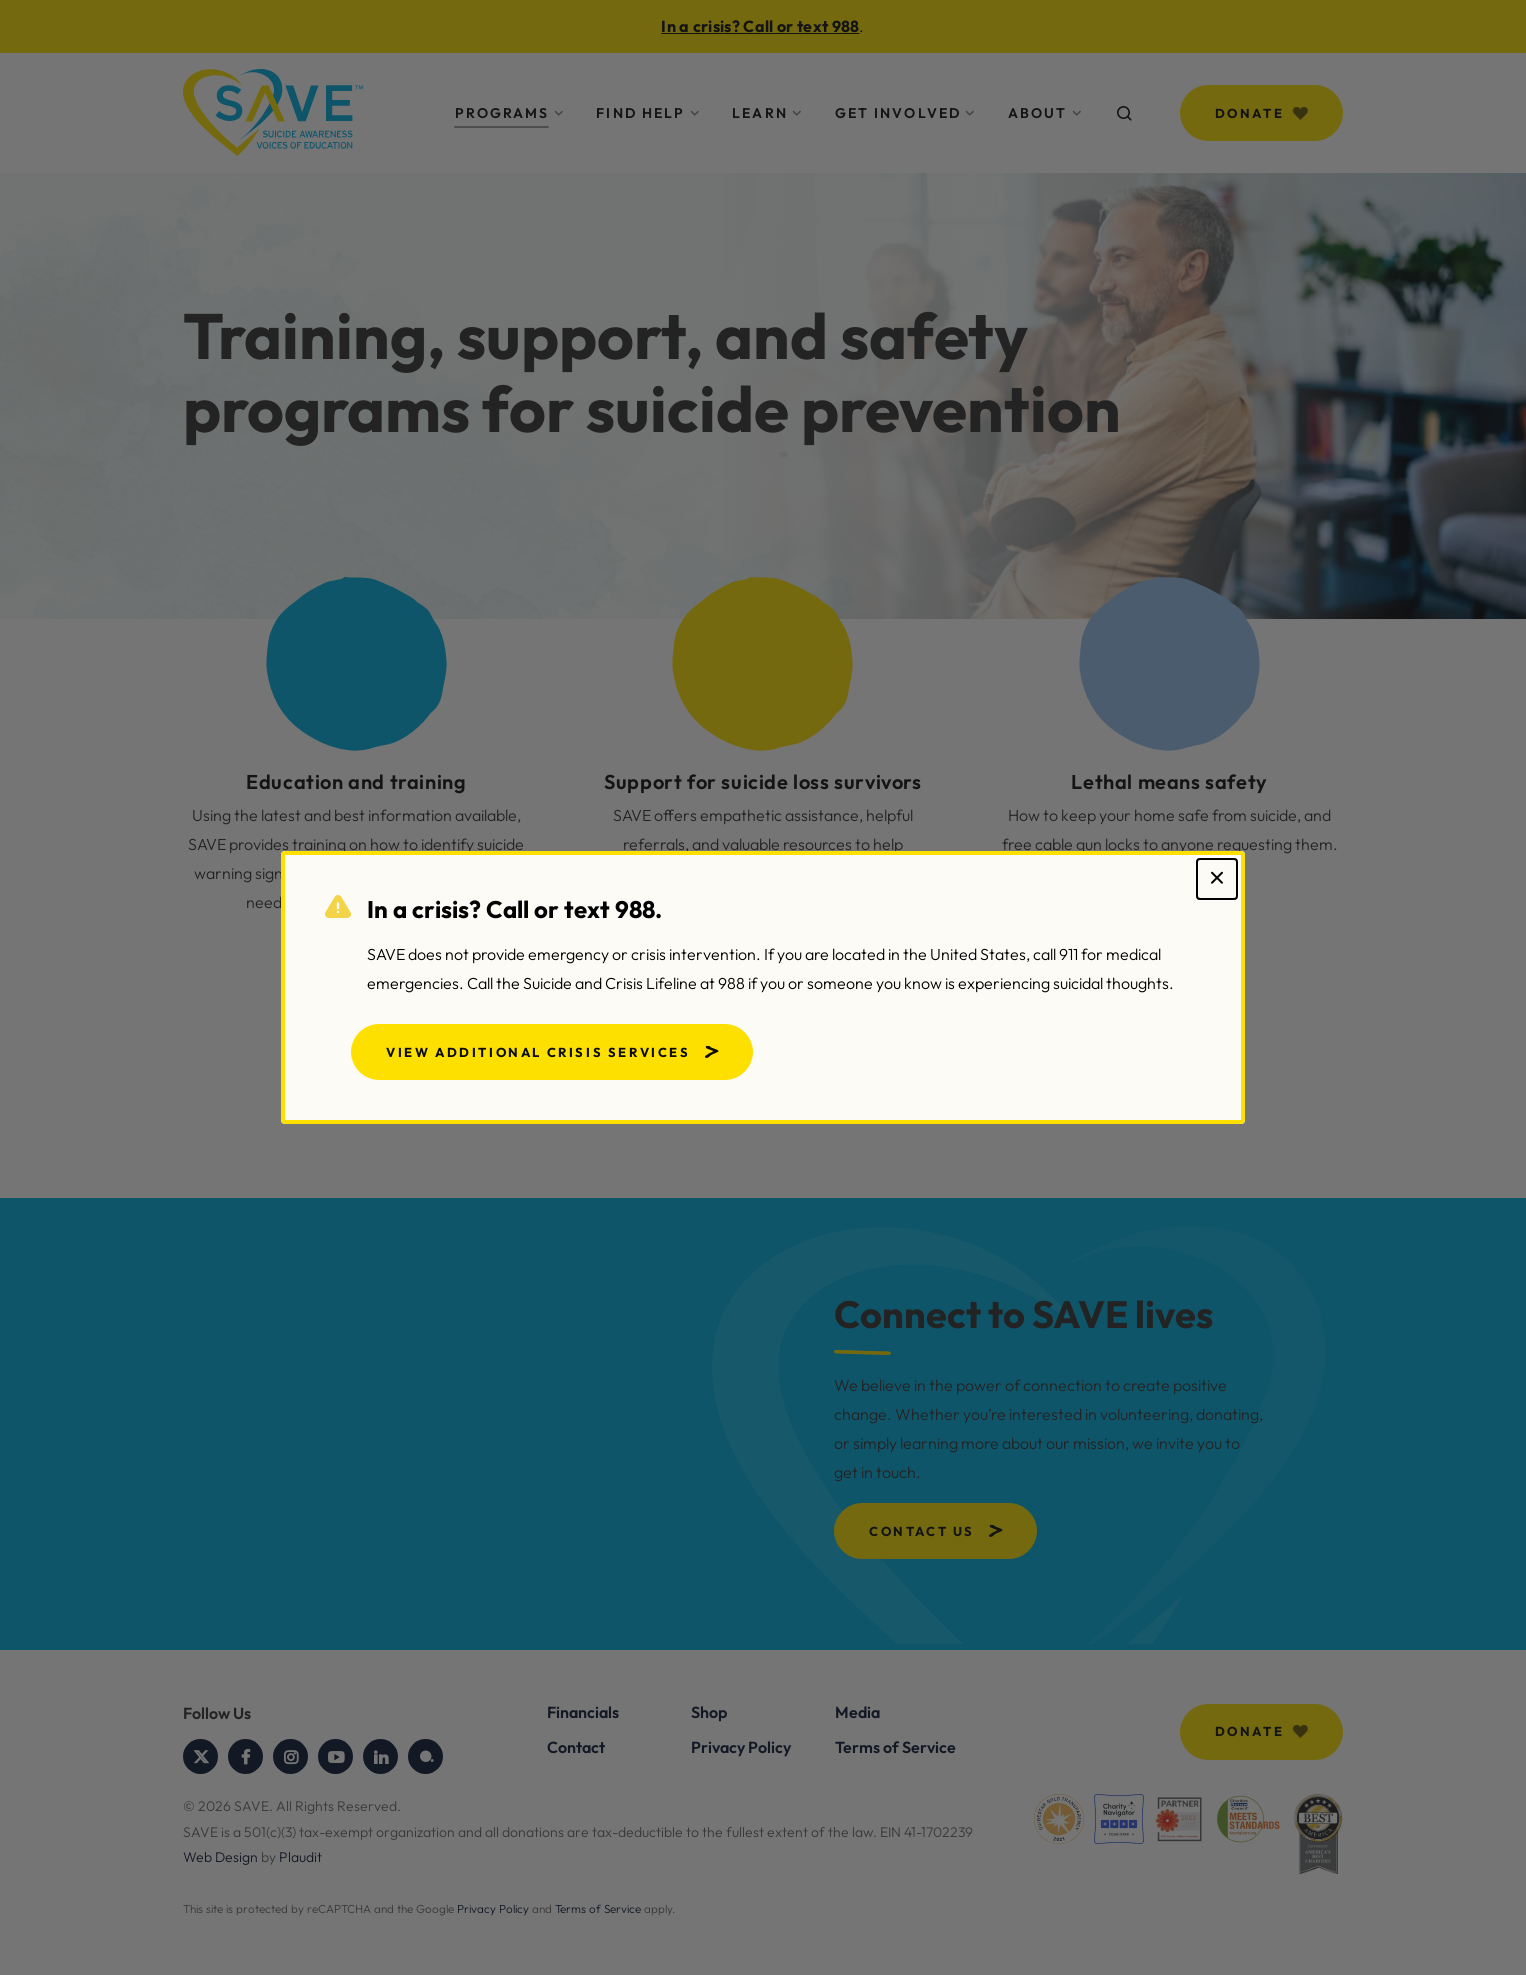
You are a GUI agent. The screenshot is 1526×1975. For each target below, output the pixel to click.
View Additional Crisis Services (538, 1052)
